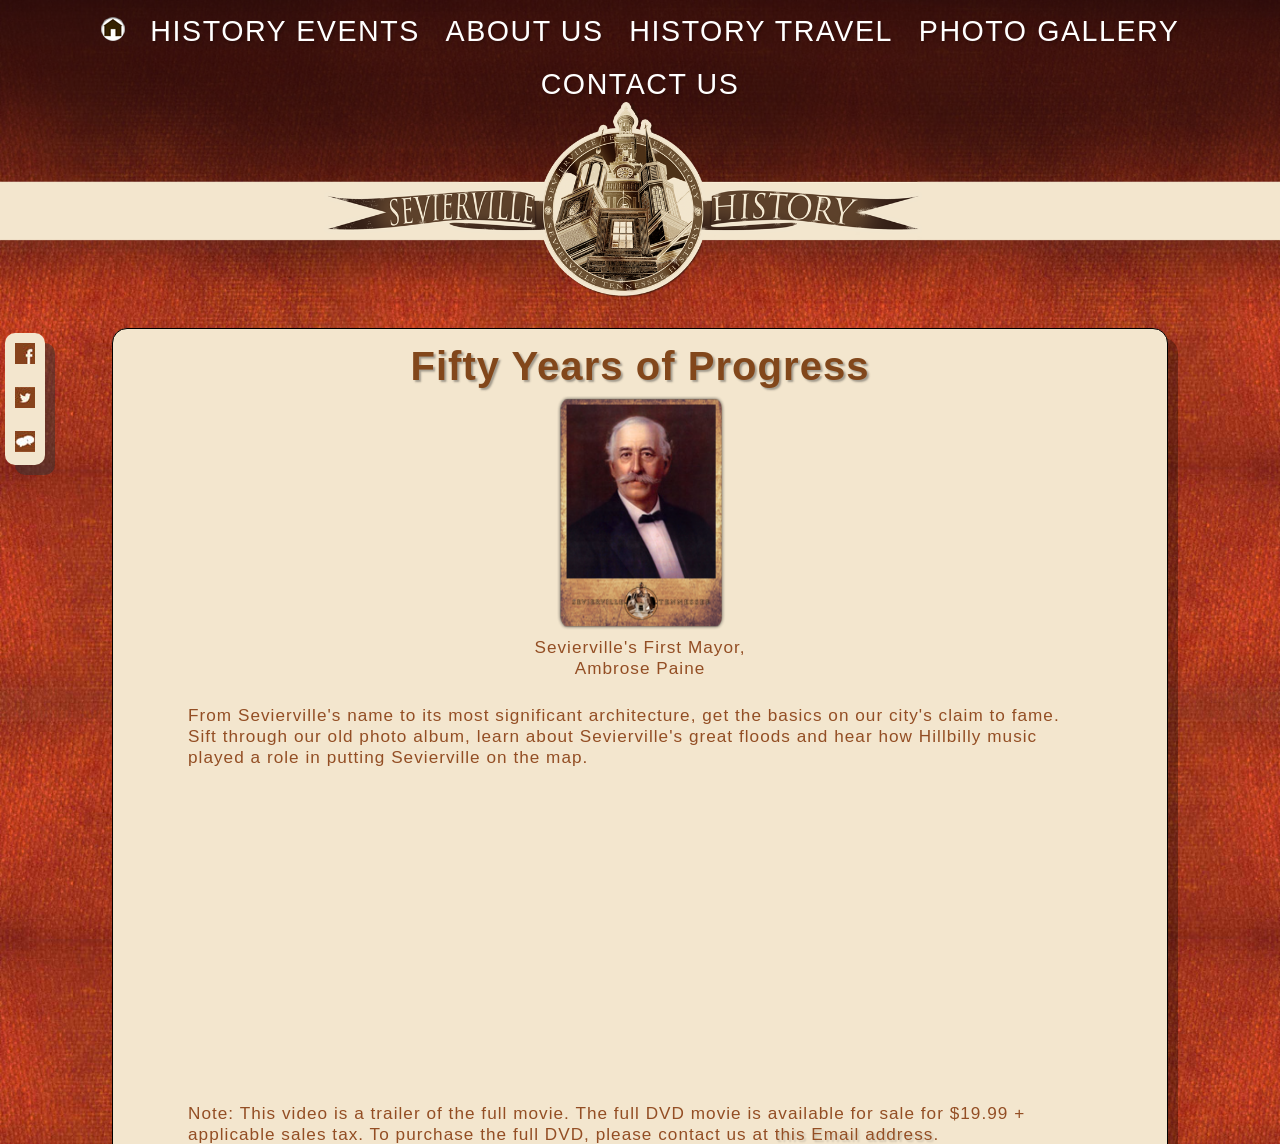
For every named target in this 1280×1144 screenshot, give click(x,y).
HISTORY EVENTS (285, 31)
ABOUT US (525, 31)
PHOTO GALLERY (1049, 31)
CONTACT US (640, 84)
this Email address (854, 1134)
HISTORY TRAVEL (761, 31)
